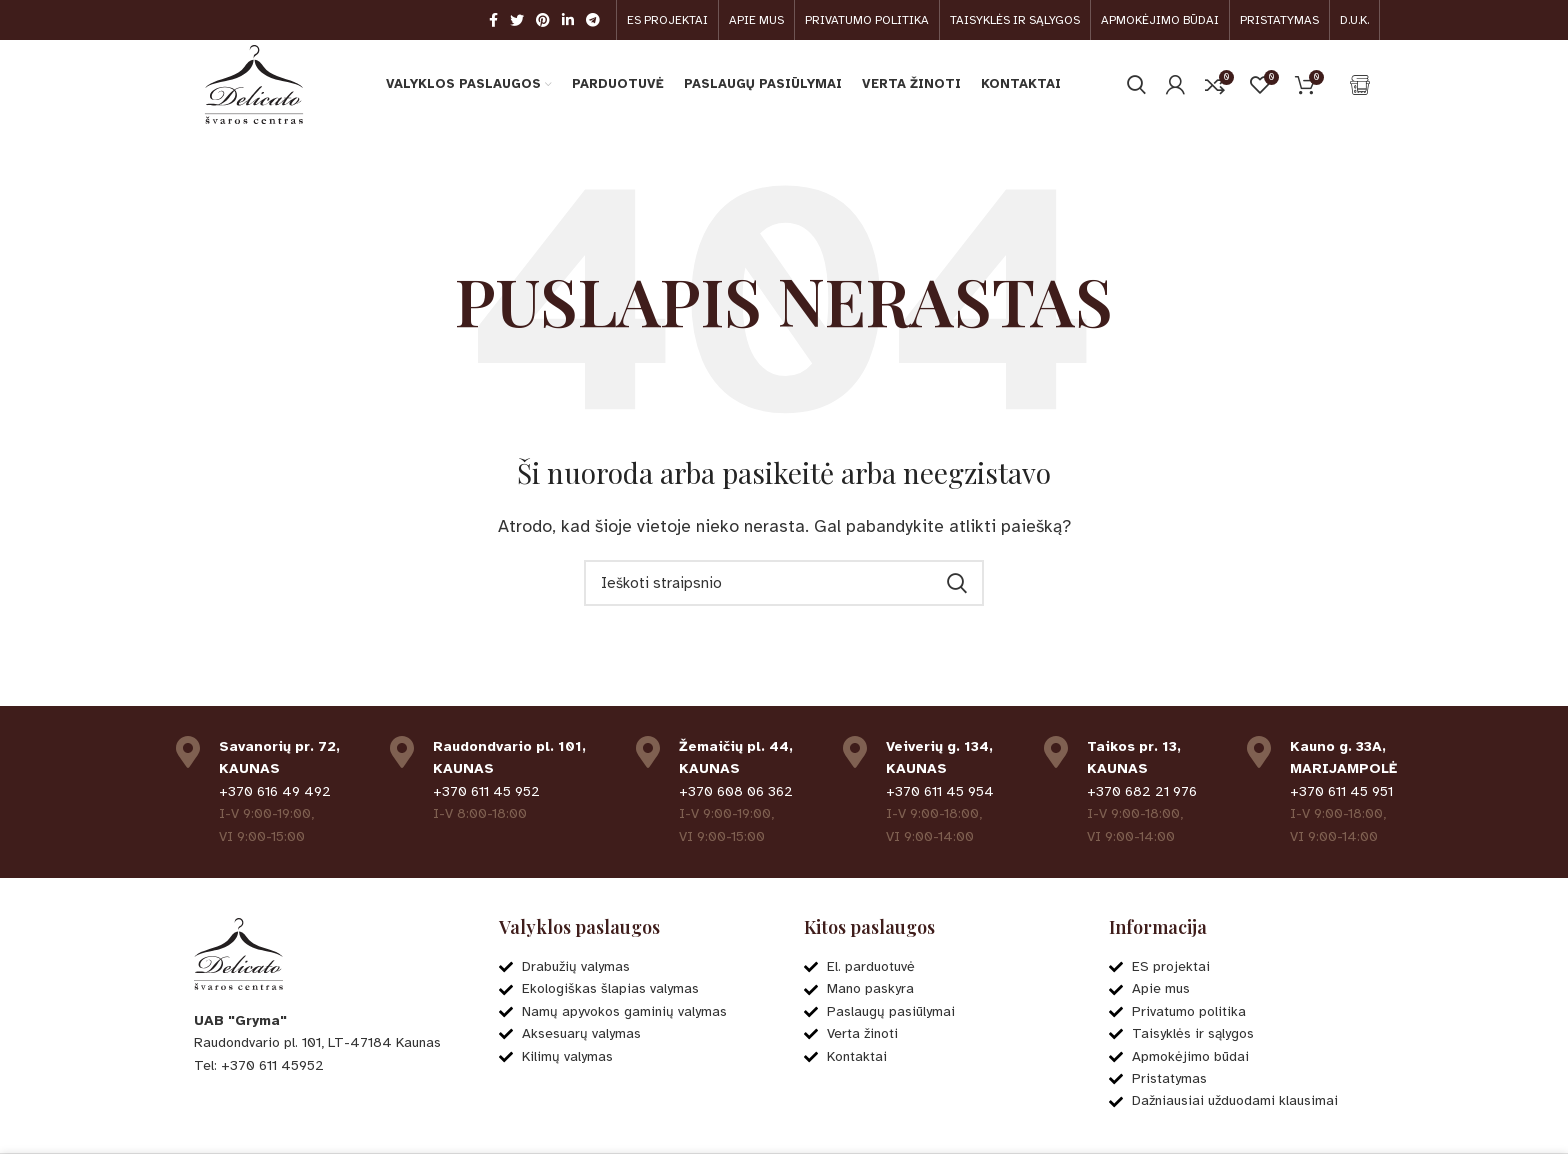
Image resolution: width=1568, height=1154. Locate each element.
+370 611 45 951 (1341, 792)
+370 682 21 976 (1142, 792)
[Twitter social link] (517, 20)
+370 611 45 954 (940, 792)
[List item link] (326, 1066)
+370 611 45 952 (486, 792)
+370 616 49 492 (275, 792)
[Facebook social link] (493, 20)
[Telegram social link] (593, 20)
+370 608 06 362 (736, 792)
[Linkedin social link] (568, 20)
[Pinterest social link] (543, 20)
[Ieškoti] (1136, 85)
